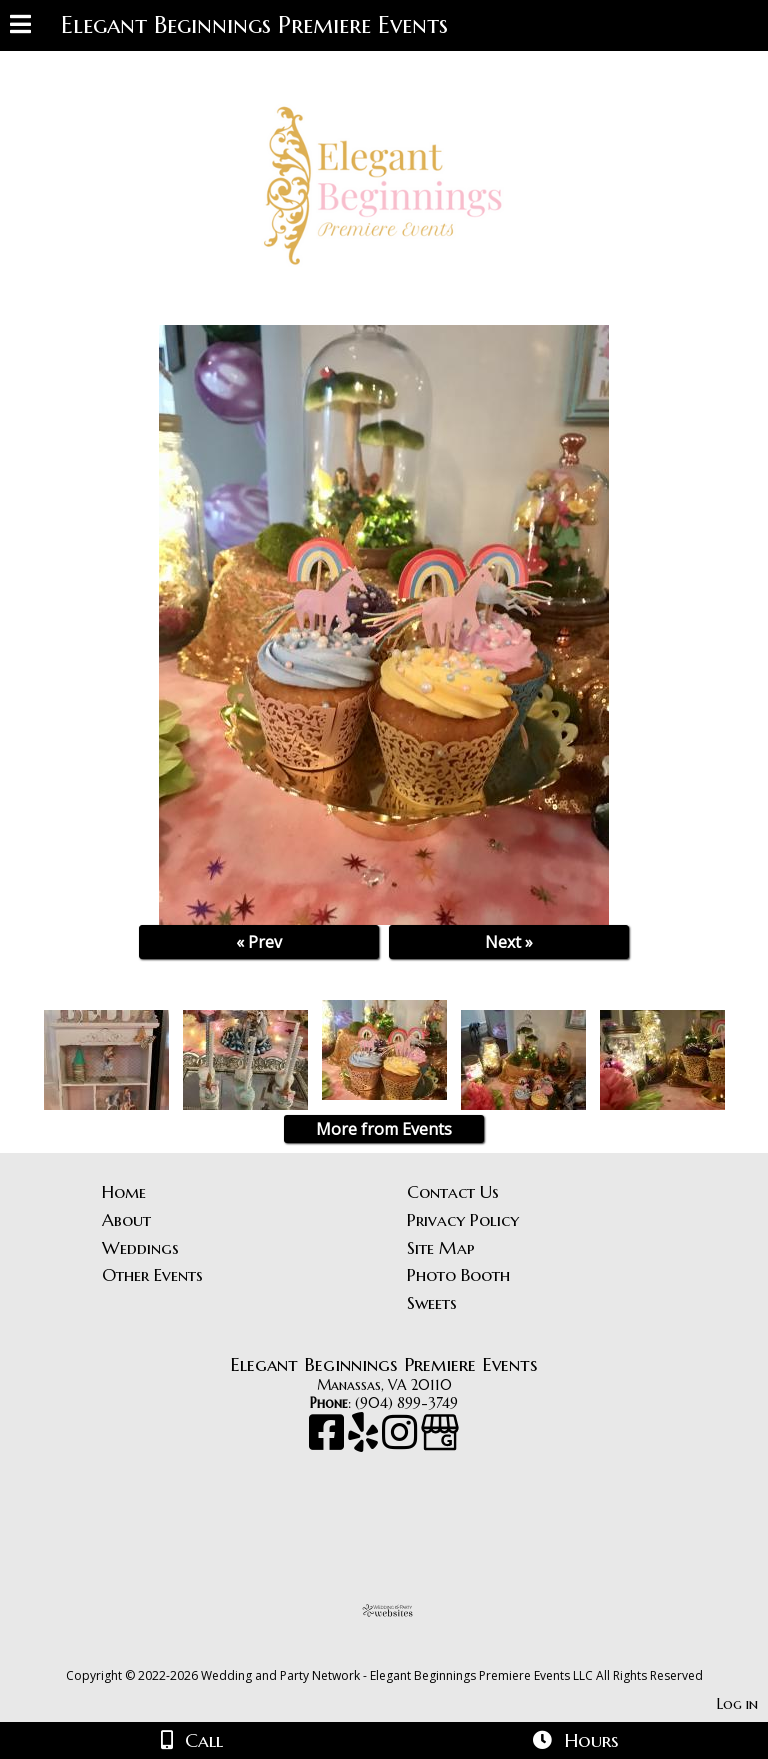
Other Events (152, 1275)
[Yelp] (365, 1442)
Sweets (432, 1303)
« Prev (259, 942)
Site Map (441, 1248)
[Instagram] (401, 1442)
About (126, 1220)
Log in (737, 1704)
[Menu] (20, 27)
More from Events (384, 1129)
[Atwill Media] (402, 1653)
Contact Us (453, 1192)
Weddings (140, 1248)
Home (124, 1192)
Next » (509, 942)
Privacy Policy (463, 1220)
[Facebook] (328, 1442)
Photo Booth (458, 1275)
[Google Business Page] (440, 1442)
